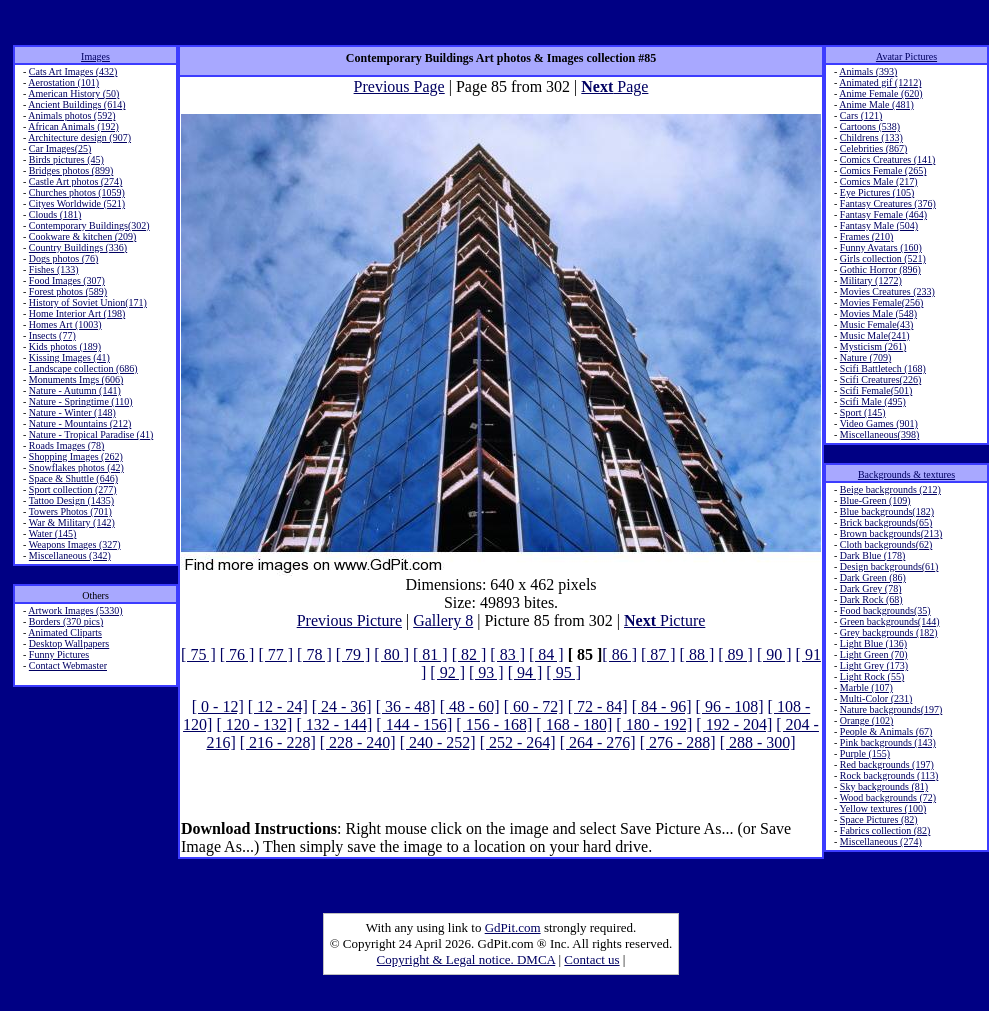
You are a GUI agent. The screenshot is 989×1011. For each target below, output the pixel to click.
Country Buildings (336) (78, 247)
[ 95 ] (563, 672)
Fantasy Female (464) (883, 214)
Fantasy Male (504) (879, 225)
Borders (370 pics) (66, 621)
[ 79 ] (353, 654)
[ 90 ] (774, 654)
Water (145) (53, 533)
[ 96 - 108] (730, 706)
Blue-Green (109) (875, 500)
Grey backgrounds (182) (889, 632)
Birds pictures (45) (66, 159)
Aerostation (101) (63, 82)
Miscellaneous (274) (881, 841)
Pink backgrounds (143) (888, 742)
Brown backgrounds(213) (891, 533)
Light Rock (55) (872, 676)
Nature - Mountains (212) (80, 423)
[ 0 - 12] (218, 706)
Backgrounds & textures (906, 474)
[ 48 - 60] (470, 706)
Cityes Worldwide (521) (77, 203)
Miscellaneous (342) (70, 555)
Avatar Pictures (906, 56)
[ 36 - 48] (406, 706)
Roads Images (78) (67, 445)
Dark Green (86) (873, 577)
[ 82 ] (469, 654)
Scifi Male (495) (873, 401)
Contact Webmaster (68, 665)
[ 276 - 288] (678, 742)
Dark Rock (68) (871, 599)
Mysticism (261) (873, 346)
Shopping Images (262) (76, 456)
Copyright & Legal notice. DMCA (466, 959)
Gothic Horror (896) (880, 269)
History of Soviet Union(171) (88, 302)
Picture (664, 620)
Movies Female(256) (882, 302)
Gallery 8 (443, 620)
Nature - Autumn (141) (75, 390)
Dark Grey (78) (871, 588)
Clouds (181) (55, 214)
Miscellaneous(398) (879, 434)
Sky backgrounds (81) (884, 786)
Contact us (591, 959)
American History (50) (73, 93)
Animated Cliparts (65, 632)
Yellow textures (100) (882, 808)
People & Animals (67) (886, 731)
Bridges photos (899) (71, 170)
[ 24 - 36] (342, 706)
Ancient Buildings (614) (76, 104)
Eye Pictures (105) (877, 192)
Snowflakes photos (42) (76, 467)
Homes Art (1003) (65, 324)
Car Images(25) (60, 148)
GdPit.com (513, 927)
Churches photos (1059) (77, 192)
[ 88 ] (697, 654)
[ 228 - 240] (358, 742)
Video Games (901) (879, 423)
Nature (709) (865, 357)
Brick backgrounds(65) (886, 522)
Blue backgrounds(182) (887, 511)
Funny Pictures (59, 654)
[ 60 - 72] (534, 706)
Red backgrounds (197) (887, 764)
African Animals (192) (73, 126)
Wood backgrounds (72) (888, 797)
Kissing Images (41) (69, 357)
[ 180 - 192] (654, 724)
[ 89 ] (735, 654)
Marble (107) (866, 687)
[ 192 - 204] (734, 724)
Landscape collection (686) (83, 368)
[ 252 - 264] (518, 742)
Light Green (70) (874, 654)
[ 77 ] (275, 654)
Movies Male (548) (878, 313)
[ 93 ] (486, 672)
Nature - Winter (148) (72, 412)
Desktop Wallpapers (69, 643)
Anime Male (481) (876, 104)
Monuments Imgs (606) (76, 379)
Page (614, 86)
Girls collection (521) (883, 258)
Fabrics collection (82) (885, 830)
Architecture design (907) (79, 137)
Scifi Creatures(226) (880, 379)
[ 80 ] (391, 654)
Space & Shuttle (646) (73, 478)
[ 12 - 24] (278, 706)
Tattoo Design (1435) (71, 500)
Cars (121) (861, 115)
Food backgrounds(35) (885, 610)
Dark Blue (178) (873, 555)
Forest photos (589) (68, 291)
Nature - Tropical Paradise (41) (91, 434)
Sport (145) (863, 412)
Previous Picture (349, 620)
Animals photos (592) (71, 115)
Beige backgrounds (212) (890, 489)
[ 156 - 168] (494, 724)
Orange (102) (867, 720)
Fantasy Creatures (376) (888, 203)
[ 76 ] (237, 654)
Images (95, 56)
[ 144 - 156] (414, 724)
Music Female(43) (877, 324)
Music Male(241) (875, 335)
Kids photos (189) (65, 346)
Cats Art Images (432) (73, 71)
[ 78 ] (314, 654)
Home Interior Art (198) (77, 313)
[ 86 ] (619, 654)
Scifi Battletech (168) (883, 368)
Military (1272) (871, 280)
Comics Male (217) (879, 181)
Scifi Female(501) (876, 390)
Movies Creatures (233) (887, 291)
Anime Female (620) (880, 93)
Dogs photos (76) (63, 258)
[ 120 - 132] (254, 724)
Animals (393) (868, 71)
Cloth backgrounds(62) (886, 544)
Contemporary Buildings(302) (89, 225)
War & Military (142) (72, 522)
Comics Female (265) (883, 170)
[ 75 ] (198, 654)
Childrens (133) (871, 137)
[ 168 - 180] (574, 724)
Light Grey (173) (874, 665)
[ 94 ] (525, 672)
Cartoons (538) (870, 126)
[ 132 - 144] (334, 724)
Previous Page (399, 86)
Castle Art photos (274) (76, 181)
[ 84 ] (546, 654)
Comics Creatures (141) (888, 159)
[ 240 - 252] (438, 742)
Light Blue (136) (873, 643)
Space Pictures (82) (879, 819)
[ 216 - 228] (278, 742)
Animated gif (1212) (880, 82)
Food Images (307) (67, 280)
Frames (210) (867, 236)
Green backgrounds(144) (890, 621)
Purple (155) (865, 753)
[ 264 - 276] (598, 742)
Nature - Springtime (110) (81, 401)
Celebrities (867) (873, 148)
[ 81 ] (430, 654)
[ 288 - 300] (758, 742)
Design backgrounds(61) (889, 566)
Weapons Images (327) (75, 544)
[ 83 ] (507, 654)
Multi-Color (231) (876, 698)
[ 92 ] (447, 672)
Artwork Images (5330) (75, 610)
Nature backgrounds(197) (891, 709)
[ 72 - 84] (598, 706)
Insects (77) (52, 335)
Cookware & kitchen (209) (82, 236)
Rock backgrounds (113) (889, 775)
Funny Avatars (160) (881, 247)
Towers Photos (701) (70, 511)
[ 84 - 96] (662, 706)
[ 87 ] (658, 654)
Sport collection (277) (73, 489)
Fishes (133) (54, 269)
